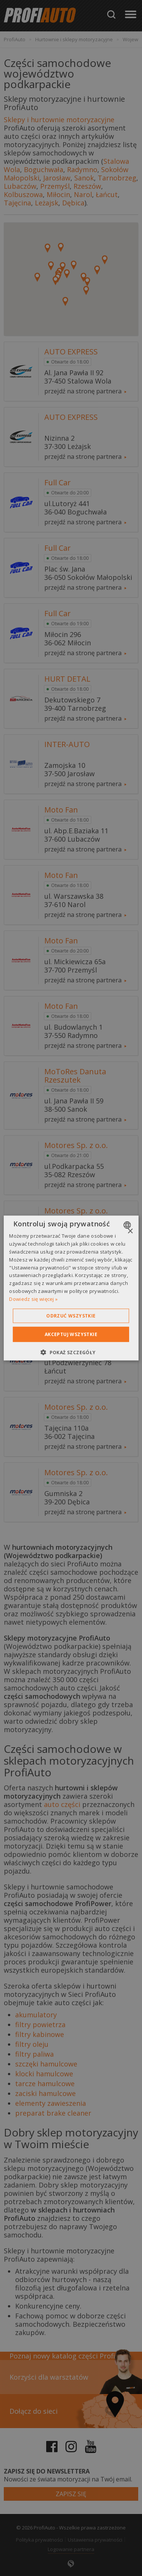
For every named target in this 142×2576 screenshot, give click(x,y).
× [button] (130, 1231)
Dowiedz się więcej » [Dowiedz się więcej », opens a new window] (33, 1298)
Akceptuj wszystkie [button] (71, 1334)
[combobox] (128, 1225)
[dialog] (70, 1288)
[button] (70, 1351)
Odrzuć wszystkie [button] (70, 1315)
